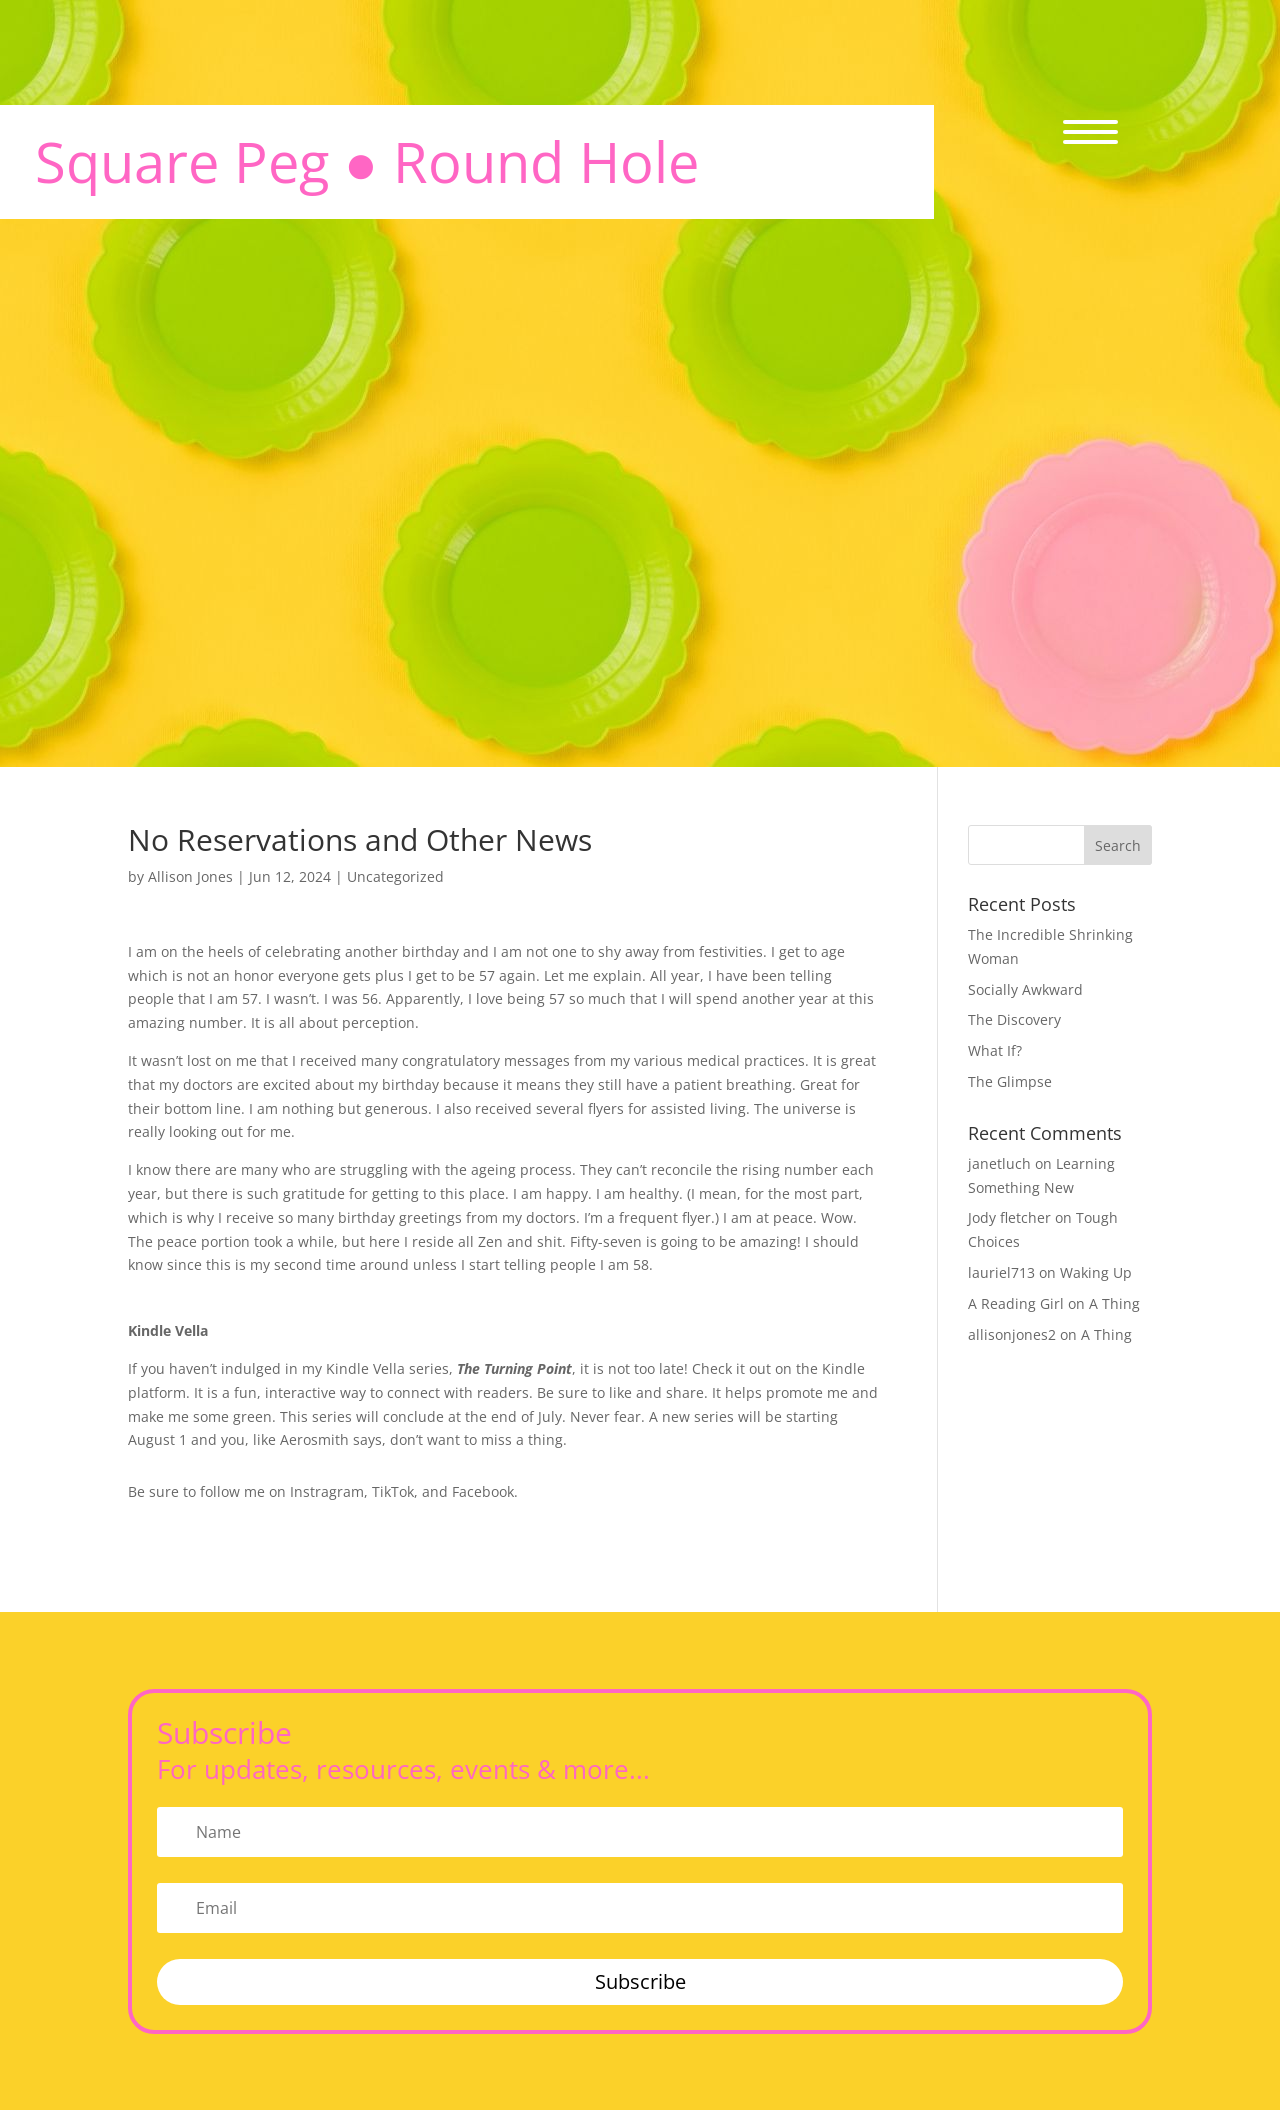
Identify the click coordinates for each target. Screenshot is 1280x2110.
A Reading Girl (1016, 1303)
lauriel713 (1001, 1272)
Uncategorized (395, 876)
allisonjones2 (1012, 1334)
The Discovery (1014, 1019)
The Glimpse (1010, 1081)
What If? (995, 1050)
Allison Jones (190, 876)
